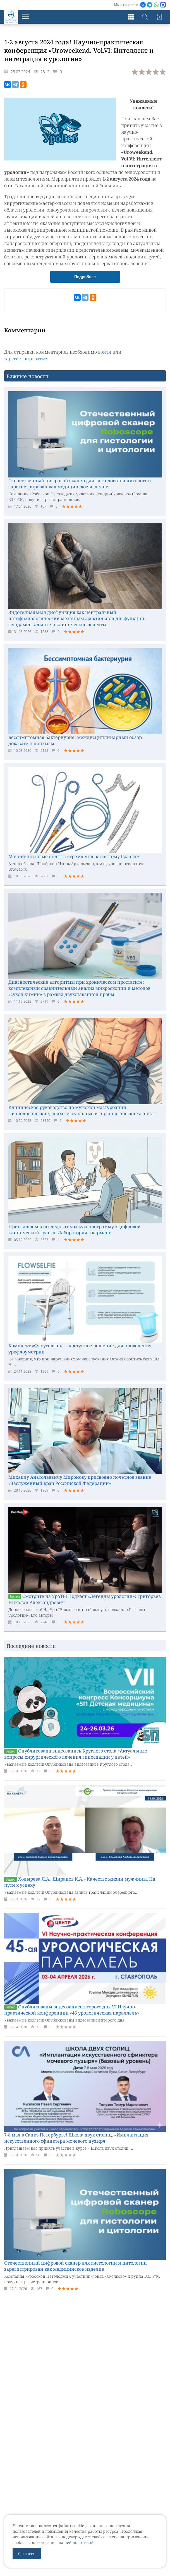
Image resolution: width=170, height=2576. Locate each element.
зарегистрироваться (26, 359)
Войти (159, 17)
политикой (83, 2542)
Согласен (26, 2553)
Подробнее (85, 277)
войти (104, 352)
